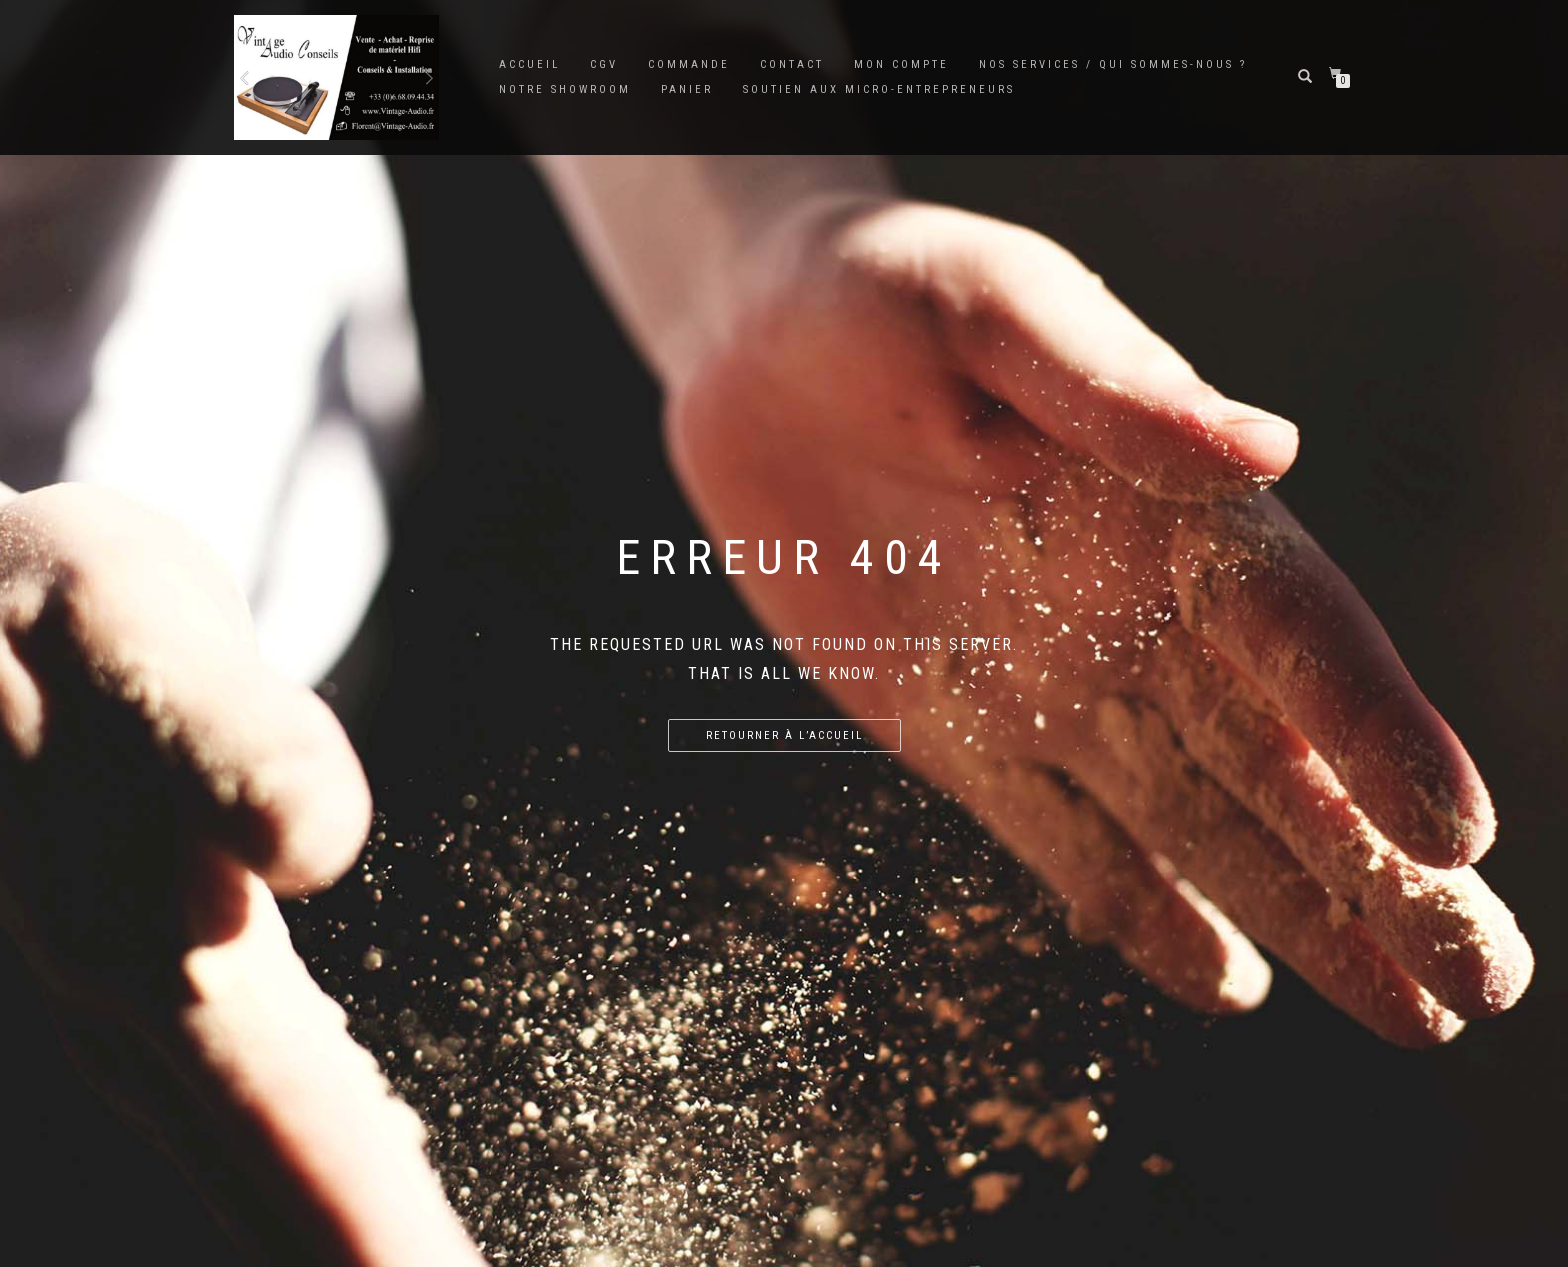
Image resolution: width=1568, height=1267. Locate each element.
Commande (689, 64)
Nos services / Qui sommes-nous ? (1113, 64)
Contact (792, 64)
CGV (604, 64)
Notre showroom (565, 89)
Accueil (529, 64)
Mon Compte (901, 64)
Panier (687, 89)
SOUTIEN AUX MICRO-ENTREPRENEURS (879, 89)
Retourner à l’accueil (784, 735)
